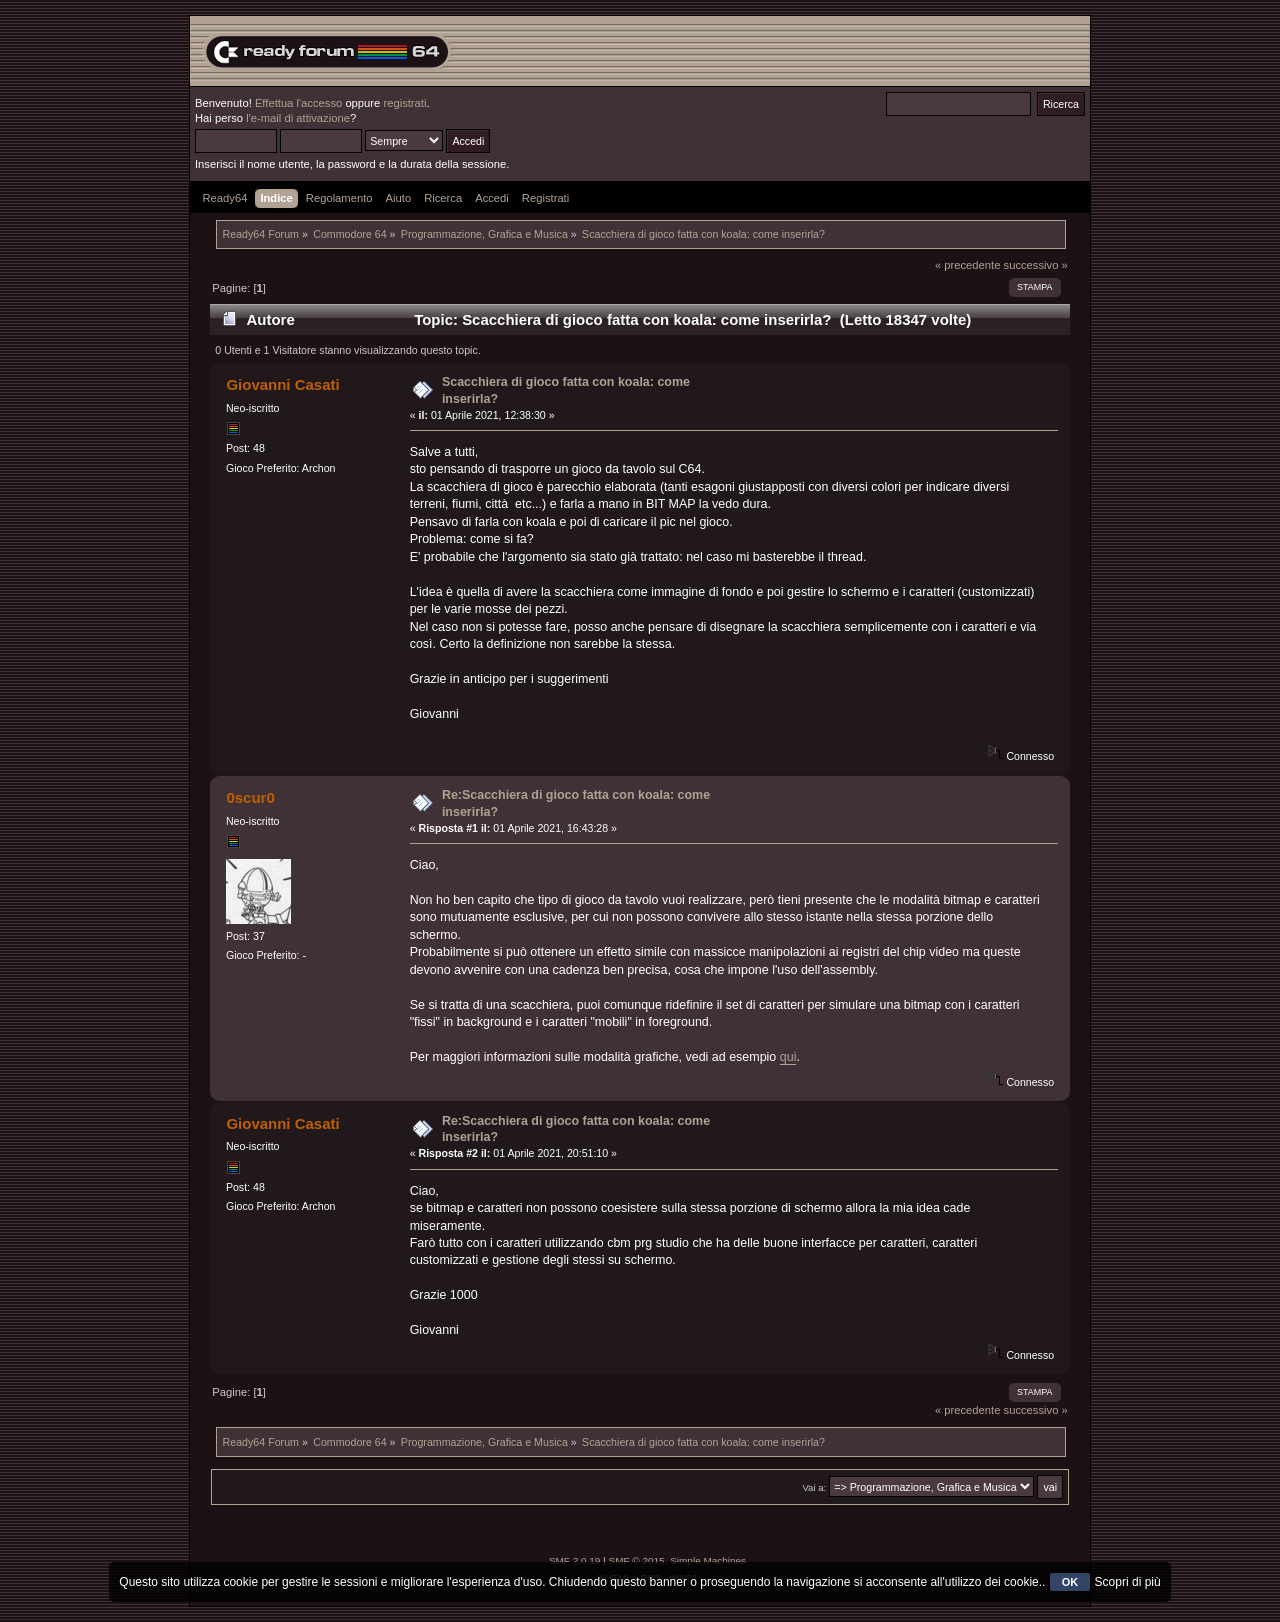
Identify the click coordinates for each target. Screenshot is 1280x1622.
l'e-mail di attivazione (298, 118)
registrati (404, 103)
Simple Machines (708, 1560)
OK (1070, 1582)
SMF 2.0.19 (575, 1560)
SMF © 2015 (637, 1560)
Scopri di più (1128, 1582)
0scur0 (250, 797)
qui (788, 1057)
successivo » (1036, 265)
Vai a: (814, 1487)
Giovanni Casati (282, 384)
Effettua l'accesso (298, 103)
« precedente (968, 265)
